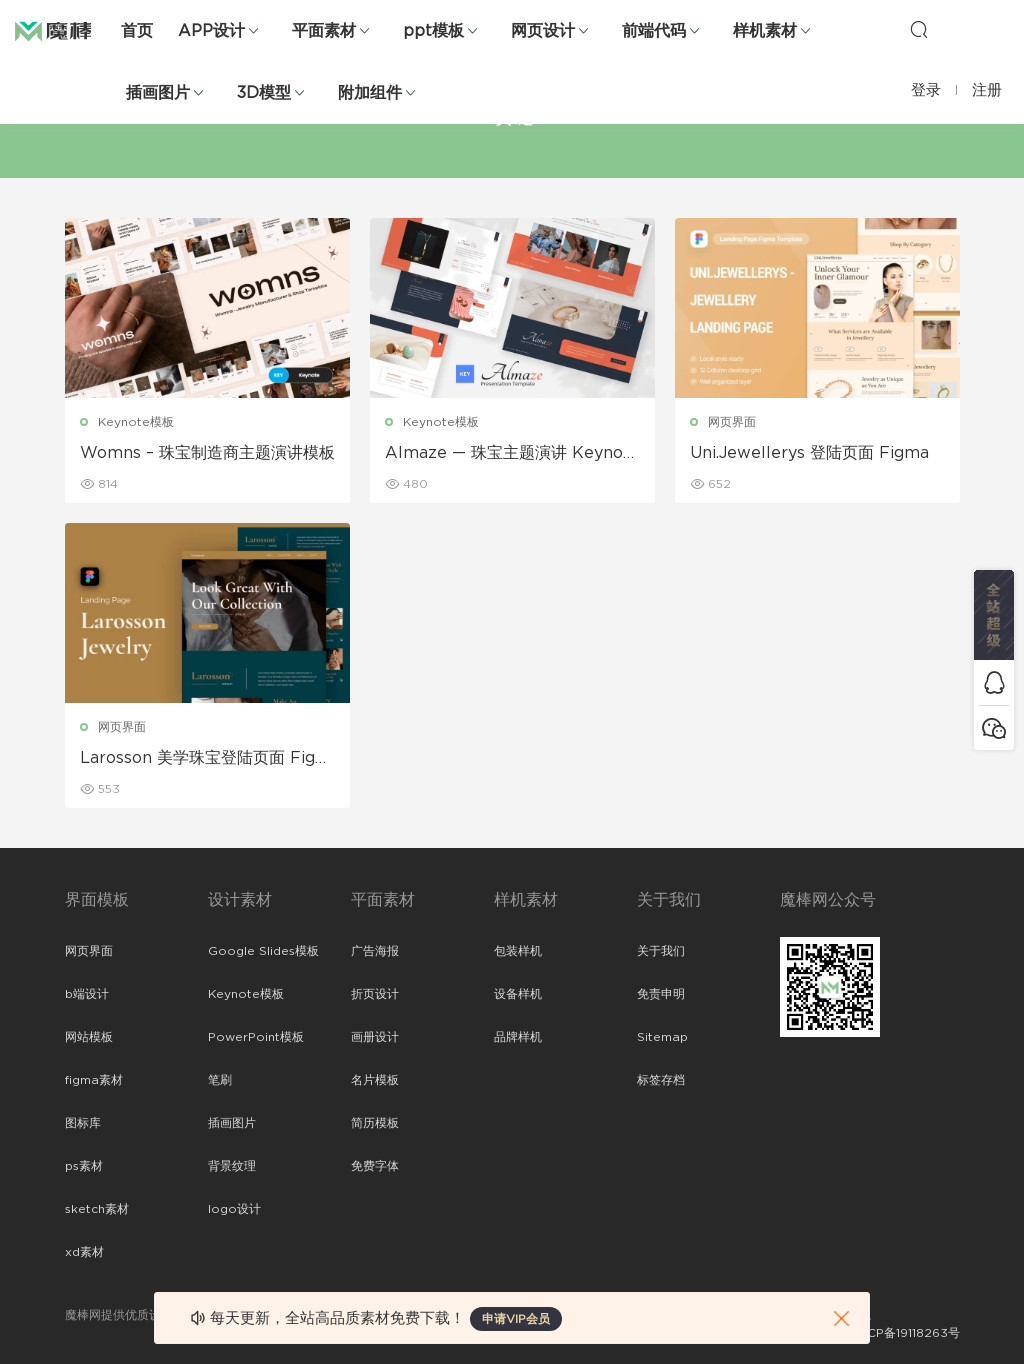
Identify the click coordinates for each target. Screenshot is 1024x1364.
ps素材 (84, 1166)
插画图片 (158, 93)
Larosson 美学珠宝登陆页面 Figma (205, 759)
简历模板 (375, 1123)
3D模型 (264, 93)
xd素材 (84, 1252)
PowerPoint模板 (256, 1037)
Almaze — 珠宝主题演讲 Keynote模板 (512, 454)
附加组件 (370, 93)
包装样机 (518, 951)
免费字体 (375, 1166)
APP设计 (211, 31)
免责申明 (661, 994)
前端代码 (654, 31)
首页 (137, 31)
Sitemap (662, 1037)
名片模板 (375, 1080)
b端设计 (87, 994)
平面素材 (324, 31)
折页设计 (375, 994)
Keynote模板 (136, 422)
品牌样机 (518, 1037)
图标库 (83, 1123)
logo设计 (234, 1209)
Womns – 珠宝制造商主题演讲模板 (207, 453)
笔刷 (220, 1080)
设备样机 (518, 994)
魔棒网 (65, 30)
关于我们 (661, 951)
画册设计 (375, 1037)
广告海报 (375, 951)
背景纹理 (232, 1166)
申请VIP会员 (516, 1319)
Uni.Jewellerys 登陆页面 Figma (809, 453)
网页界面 (732, 422)
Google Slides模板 (263, 951)
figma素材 (94, 1080)
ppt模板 (433, 31)
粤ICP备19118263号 (906, 1333)
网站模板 (89, 1037)
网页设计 (543, 31)
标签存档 (661, 1080)
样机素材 (765, 31)
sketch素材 (97, 1209)
